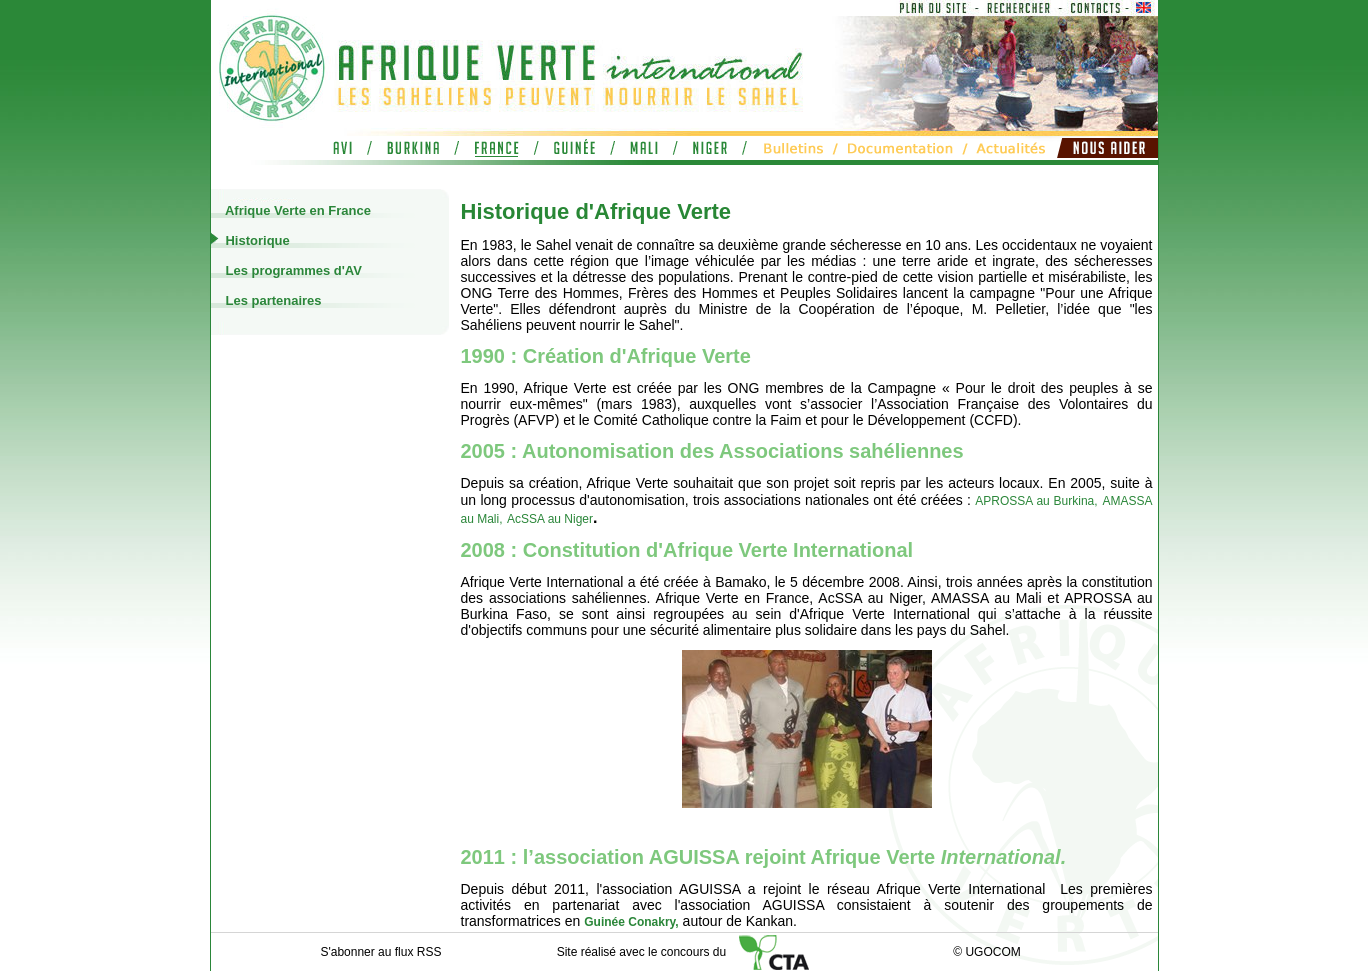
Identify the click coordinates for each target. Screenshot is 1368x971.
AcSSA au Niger (550, 519)
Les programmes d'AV (292, 270)
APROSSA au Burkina (1034, 501)
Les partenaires (272, 300)
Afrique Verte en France (296, 210)
